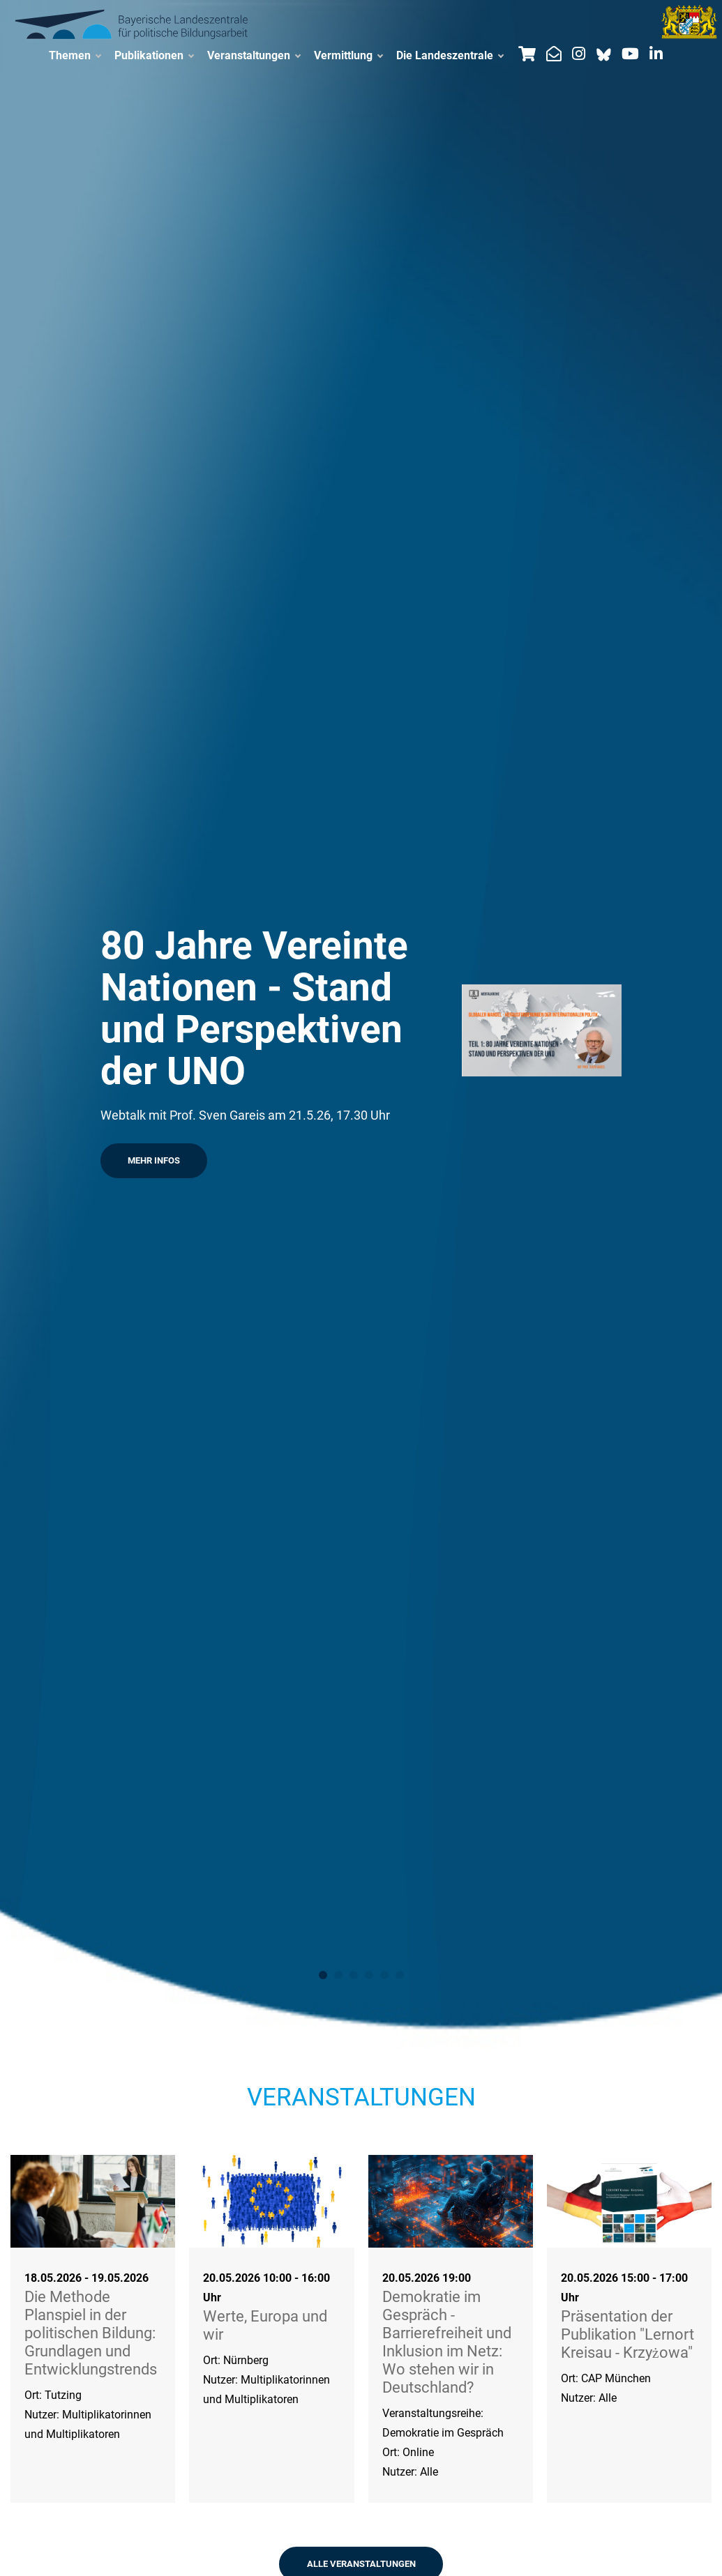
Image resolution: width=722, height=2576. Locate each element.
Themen (74, 55)
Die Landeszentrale (449, 55)
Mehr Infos (154, 1160)
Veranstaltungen (253, 55)
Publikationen (153, 55)
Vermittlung (348, 55)
